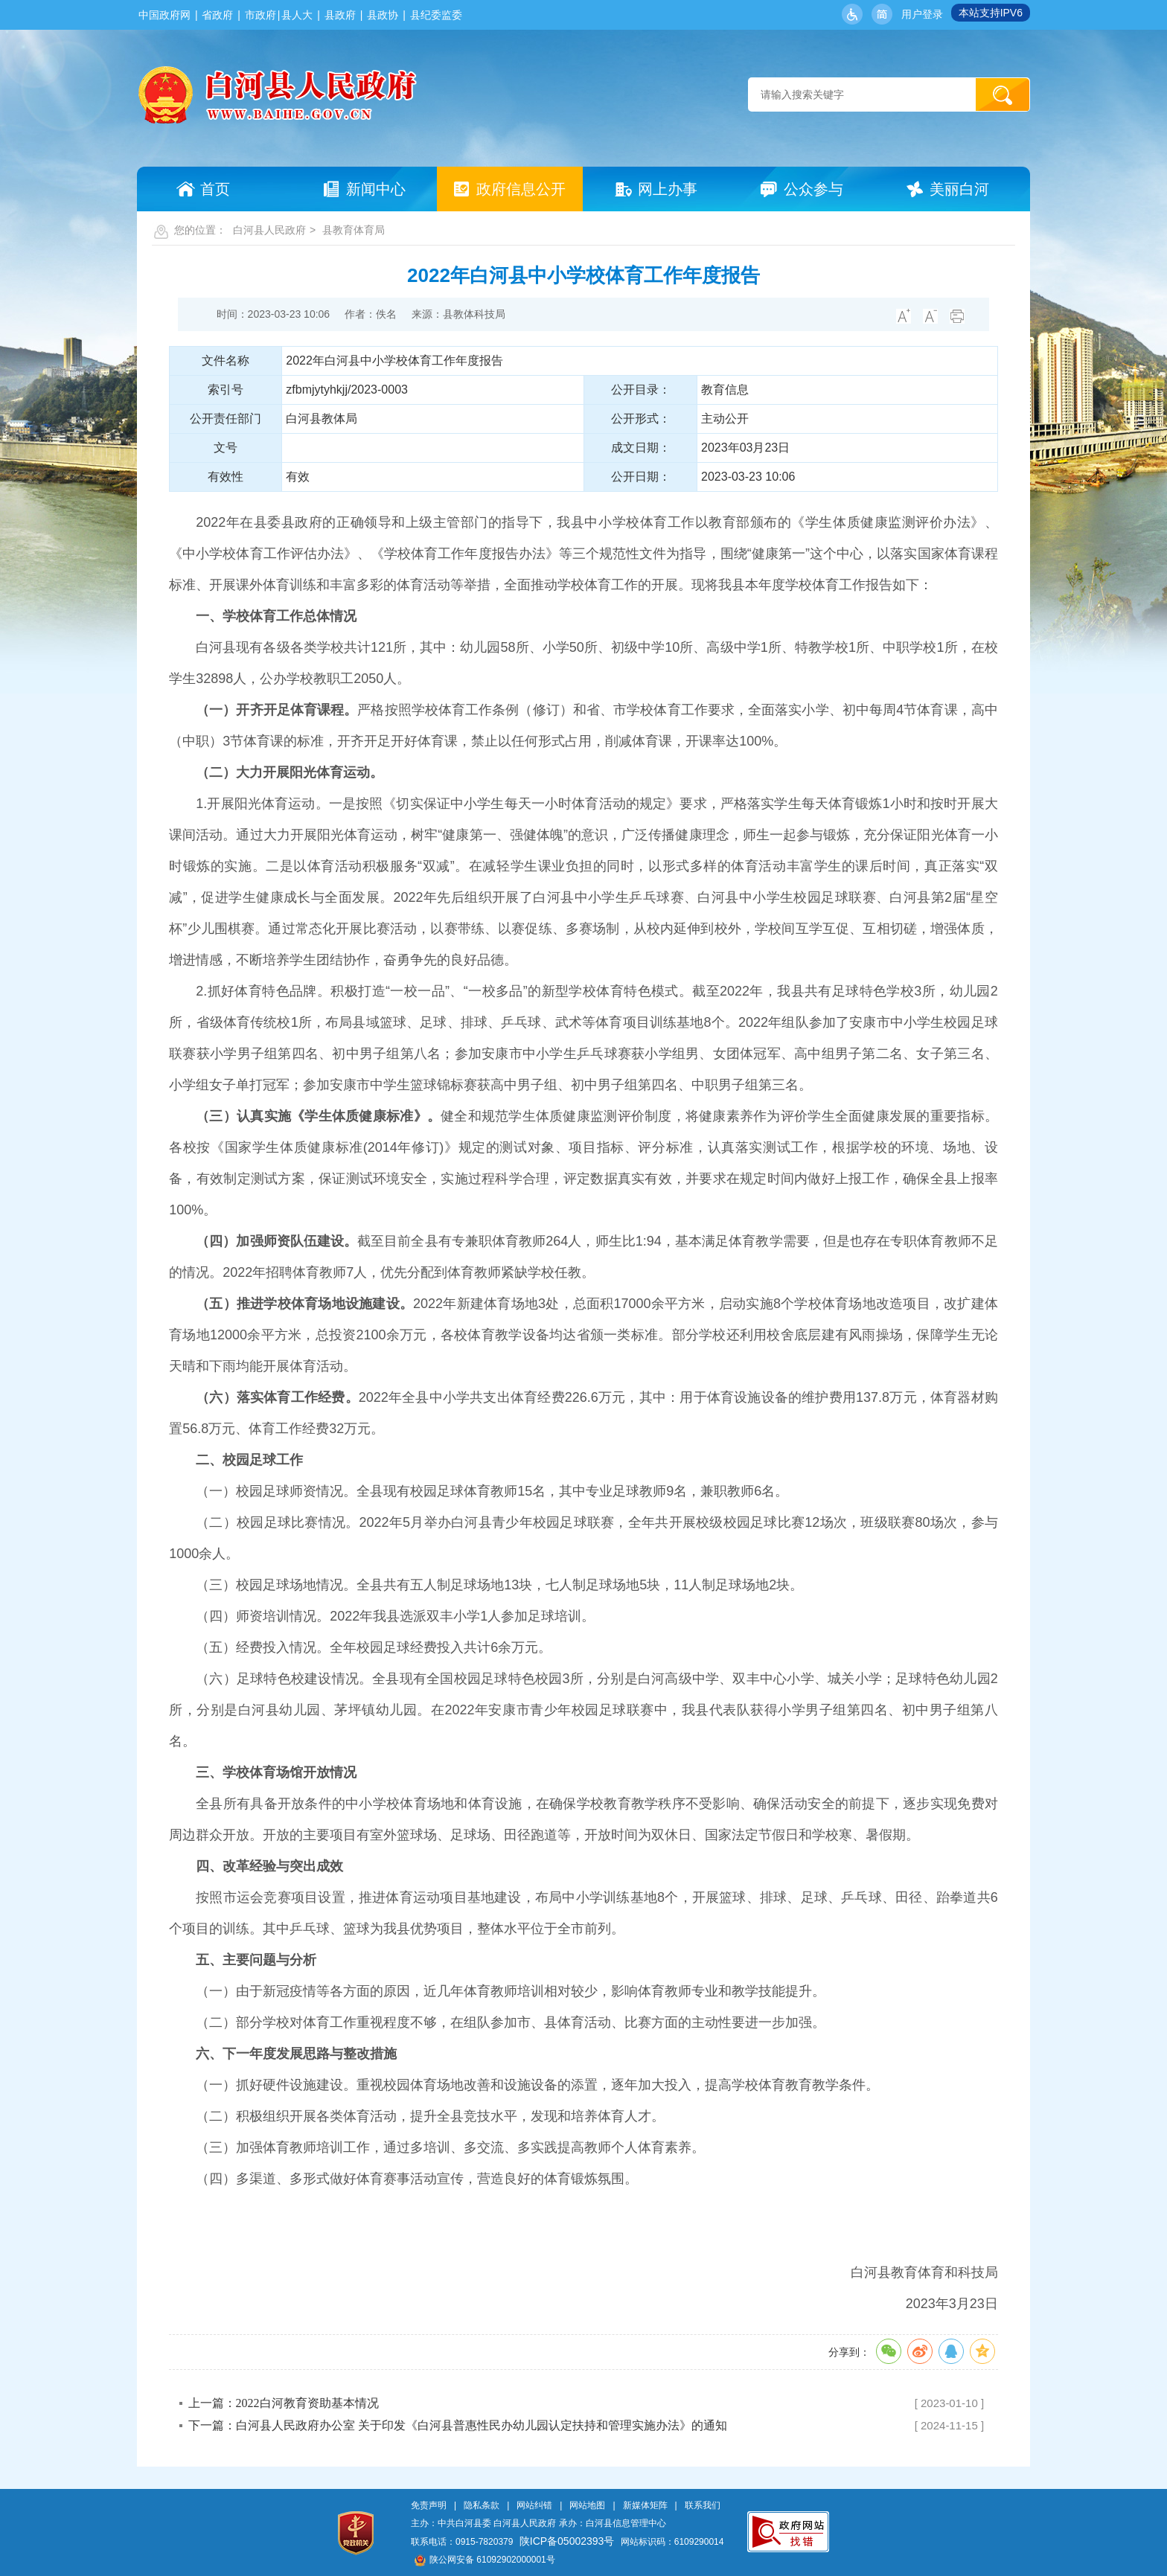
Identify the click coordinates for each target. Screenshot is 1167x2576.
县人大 (297, 15)
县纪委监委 (436, 15)
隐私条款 (481, 2505)
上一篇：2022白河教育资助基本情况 (283, 2403)
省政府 (217, 15)
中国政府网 (164, 15)
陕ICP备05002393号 (567, 2541)
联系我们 (702, 2505)
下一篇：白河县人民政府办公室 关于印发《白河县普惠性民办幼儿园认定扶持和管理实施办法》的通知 (457, 2425)
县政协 (382, 15)
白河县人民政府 (269, 230)
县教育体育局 (353, 230)
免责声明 (429, 2505)
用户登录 (922, 14)
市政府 (260, 15)
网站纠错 (534, 2505)
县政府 (340, 15)
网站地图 (587, 2505)
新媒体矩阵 (645, 2505)
